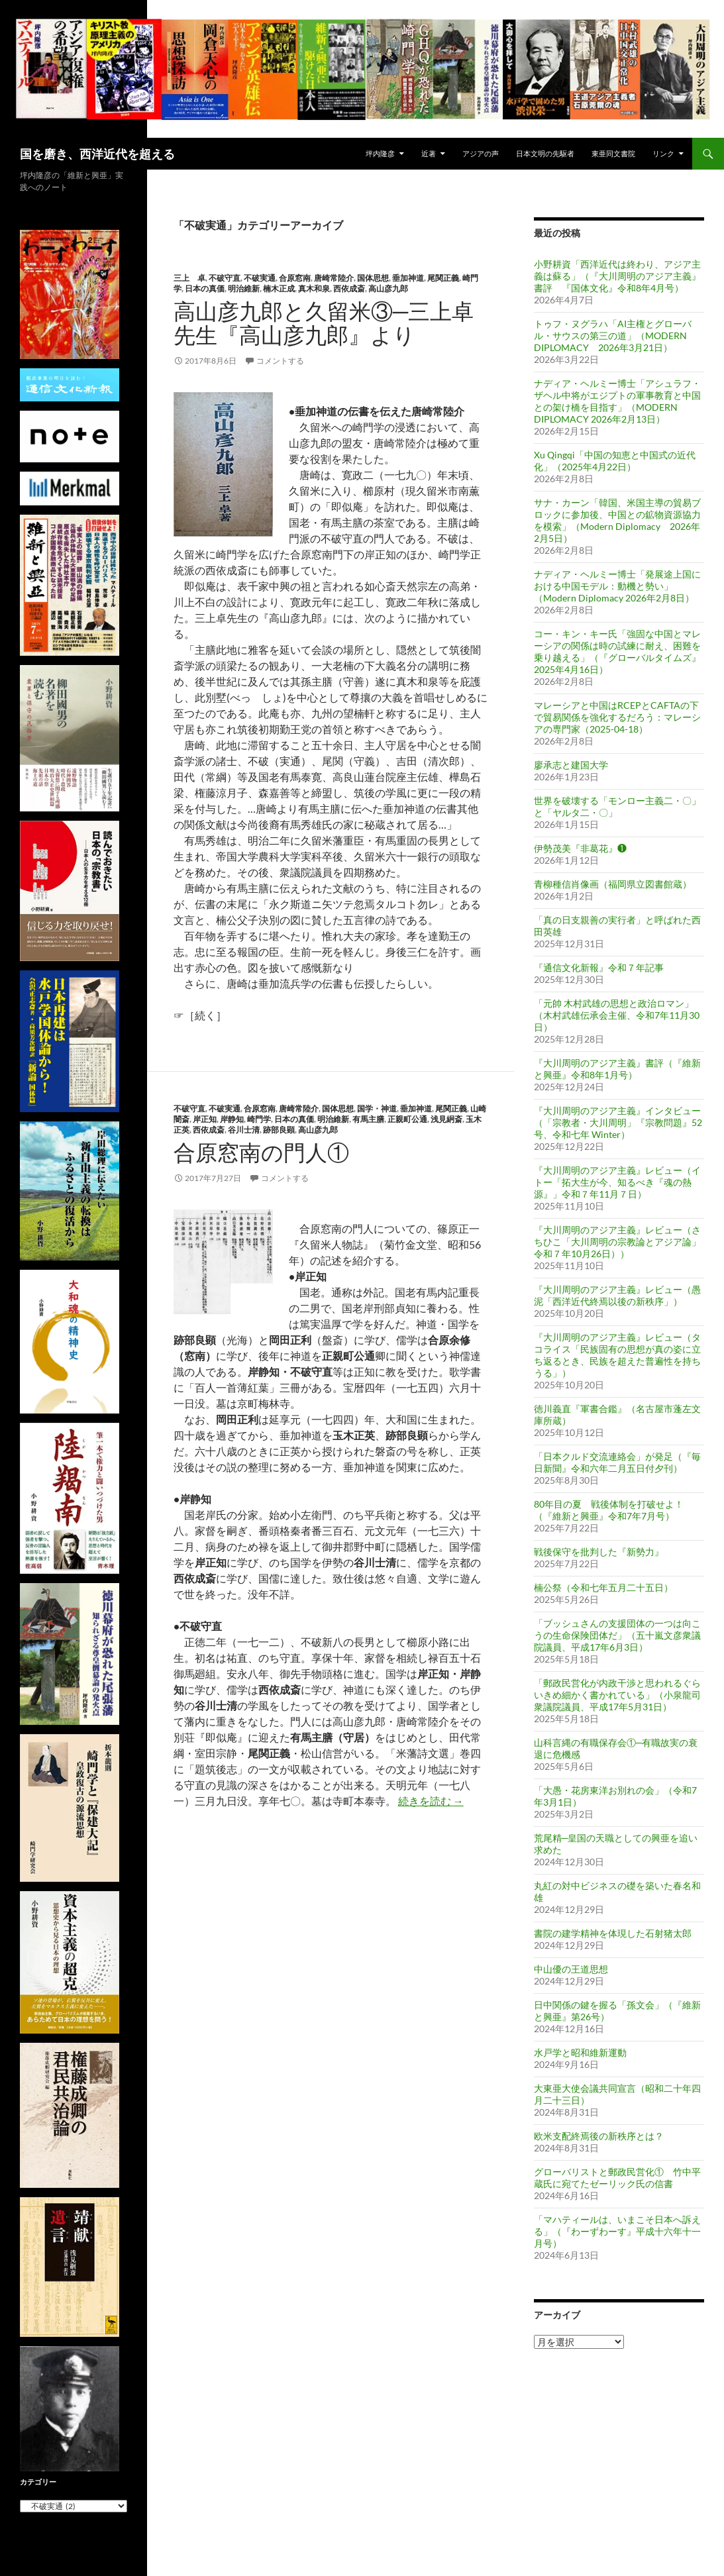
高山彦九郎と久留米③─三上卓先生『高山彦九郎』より (324, 322)
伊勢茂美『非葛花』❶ (580, 848)
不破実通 (260, 278)
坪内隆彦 (380, 153)
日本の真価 (205, 288)
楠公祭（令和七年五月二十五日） (603, 1587)
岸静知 (232, 1119)
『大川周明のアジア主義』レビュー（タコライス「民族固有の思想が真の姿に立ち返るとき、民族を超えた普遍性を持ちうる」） (617, 1354)
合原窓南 (295, 278)
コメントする (280, 361)
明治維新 (244, 288)
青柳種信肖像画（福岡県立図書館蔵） (613, 884)
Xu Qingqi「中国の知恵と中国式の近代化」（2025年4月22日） (615, 460)
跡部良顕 (279, 1130)
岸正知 (205, 1119)
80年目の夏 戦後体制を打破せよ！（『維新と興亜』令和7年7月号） (609, 1509)
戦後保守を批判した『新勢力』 (599, 1551)
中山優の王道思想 (571, 1969)
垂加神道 (408, 278)
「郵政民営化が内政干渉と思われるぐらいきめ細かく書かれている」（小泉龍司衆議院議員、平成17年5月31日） (617, 1694)
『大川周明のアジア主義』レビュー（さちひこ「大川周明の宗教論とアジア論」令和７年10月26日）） (617, 1241)
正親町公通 (407, 1119)
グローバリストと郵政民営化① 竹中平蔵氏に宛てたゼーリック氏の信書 (617, 2177)
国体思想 (373, 278)
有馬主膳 (368, 1119)
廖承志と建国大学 (571, 764)
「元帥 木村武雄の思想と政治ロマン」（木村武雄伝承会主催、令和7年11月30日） (616, 1015)
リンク (663, 153)
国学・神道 (377, 1108)
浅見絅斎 (446, 1119)
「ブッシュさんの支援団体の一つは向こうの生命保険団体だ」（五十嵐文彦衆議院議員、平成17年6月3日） (617, 1635)
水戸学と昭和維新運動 (580, 2052)
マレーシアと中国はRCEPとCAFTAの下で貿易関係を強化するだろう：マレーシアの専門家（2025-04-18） (617, 717)
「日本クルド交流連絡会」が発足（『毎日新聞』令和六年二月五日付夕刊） (617, 1462)
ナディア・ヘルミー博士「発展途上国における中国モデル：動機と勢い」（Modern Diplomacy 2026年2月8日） (617, 585)
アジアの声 (480, 153)
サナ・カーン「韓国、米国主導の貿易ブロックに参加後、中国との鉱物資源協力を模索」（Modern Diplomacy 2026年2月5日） (617, 520)
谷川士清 (244, 1130)
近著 (428, 153)
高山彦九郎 (388, 288)
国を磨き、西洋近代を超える (97, 153)
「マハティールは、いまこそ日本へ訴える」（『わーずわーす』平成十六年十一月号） (617, 2231)
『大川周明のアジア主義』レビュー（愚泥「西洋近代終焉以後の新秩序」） (617, 1295)
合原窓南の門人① (261, 1152)
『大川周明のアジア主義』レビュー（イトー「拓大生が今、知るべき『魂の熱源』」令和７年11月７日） (617, 1182)
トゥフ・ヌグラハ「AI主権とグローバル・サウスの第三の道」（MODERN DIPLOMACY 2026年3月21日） (613, 335)
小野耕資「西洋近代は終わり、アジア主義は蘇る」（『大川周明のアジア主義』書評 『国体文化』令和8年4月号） (617, 275)
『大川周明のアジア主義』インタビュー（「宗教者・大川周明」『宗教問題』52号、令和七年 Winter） (618, 1122)
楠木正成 (279, 288)
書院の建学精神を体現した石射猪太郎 (613, 1933)
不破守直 (224, 278)
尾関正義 (443, 278)
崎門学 (259, 1119)
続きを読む (431, 1800)
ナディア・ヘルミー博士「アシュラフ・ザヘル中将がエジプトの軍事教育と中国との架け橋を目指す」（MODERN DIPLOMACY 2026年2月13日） (617, 401)
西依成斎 (349, 288)
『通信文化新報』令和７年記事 (599, 967)
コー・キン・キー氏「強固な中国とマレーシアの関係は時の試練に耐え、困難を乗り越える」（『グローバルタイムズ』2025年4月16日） (617, 651)
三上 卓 (189, 278)
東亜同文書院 (613, 153)
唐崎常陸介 (334, 278)
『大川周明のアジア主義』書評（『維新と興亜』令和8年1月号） (617, 1068)
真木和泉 (314, 288)
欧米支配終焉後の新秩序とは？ (599, 2135)
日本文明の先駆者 (545, 153)
